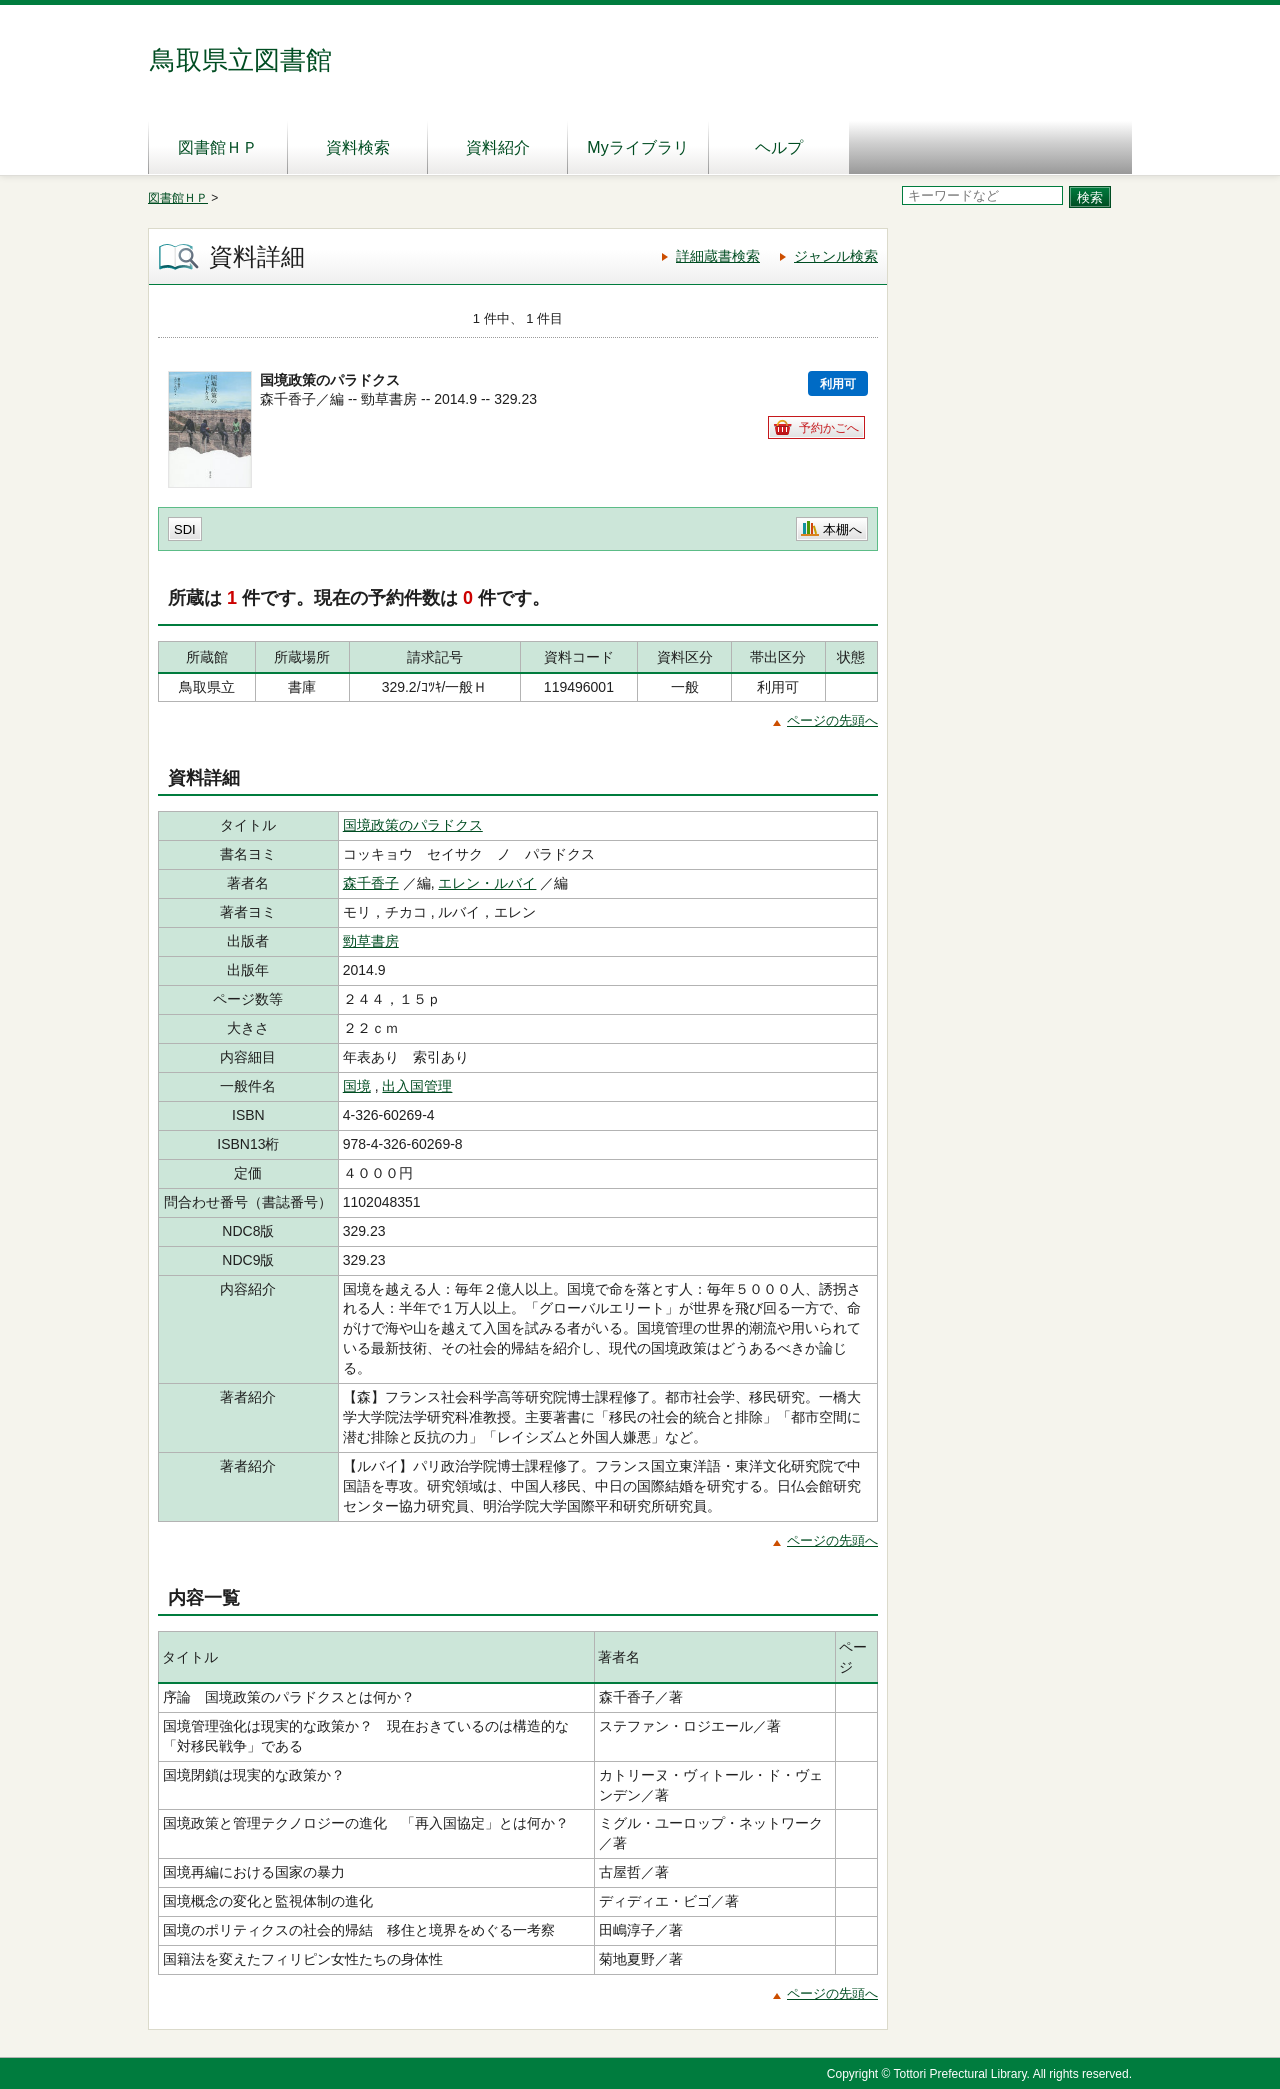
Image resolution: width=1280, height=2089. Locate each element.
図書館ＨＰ (218, 147)
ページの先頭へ (832, 720)
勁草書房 (371, 941)
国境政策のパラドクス (413, 825)
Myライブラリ (637, 147)
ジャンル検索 (836, 256)
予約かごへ (829, 428)
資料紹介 (498, 147)
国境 (357, 1086)
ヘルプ (779, 147)
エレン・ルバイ (487, 883)
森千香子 (371, 883)
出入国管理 (417, 1086)
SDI (185, 529)
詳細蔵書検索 (718, 256)
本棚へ (842, 529)
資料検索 (358, 147)
